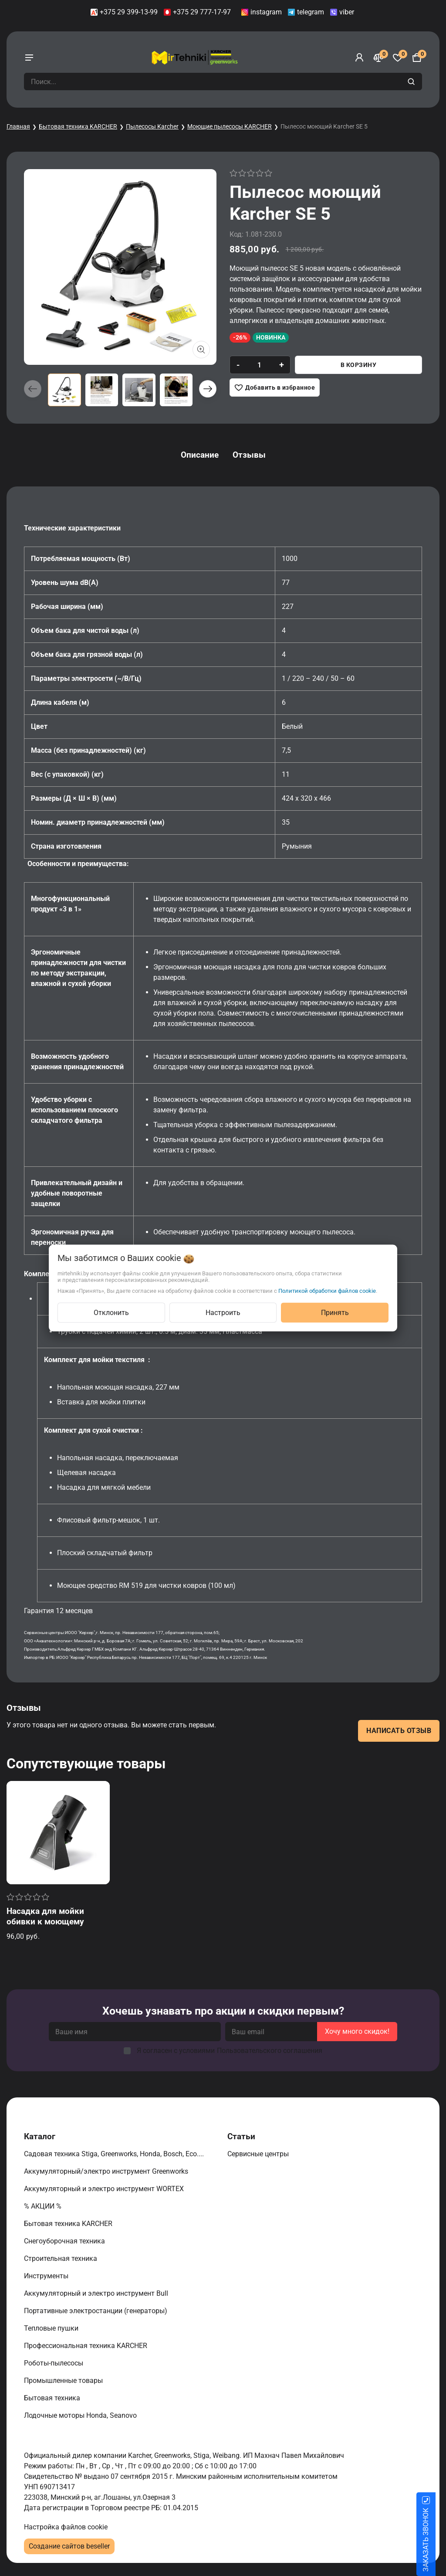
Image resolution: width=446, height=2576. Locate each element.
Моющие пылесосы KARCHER (229, 126)
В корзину (359, 364)
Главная (18, 126)
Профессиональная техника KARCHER (86, 2346)
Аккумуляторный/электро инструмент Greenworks (107, 2171)
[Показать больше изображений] (201, 349)
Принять (335, 1312)
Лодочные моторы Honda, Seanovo (81, 2415)
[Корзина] (417, 57)
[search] (412, 81)
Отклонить (111, 1312)
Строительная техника (62, 2258)
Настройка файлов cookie (66, 2527)
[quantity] (259, 365)
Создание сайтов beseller (69, 2546)
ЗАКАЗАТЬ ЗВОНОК (436, 2540)
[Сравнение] (378, 57)
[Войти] (359, 57)
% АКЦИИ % (43, 2206)
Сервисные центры (259, 2154)
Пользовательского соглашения (269, 2050)
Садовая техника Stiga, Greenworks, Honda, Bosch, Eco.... (115, 2154)
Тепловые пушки (52, 2328)
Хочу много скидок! (357, 2031)
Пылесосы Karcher (152, 126)
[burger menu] (29, 57)
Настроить (223, 1312)
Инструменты (47, 2276)
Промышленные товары (64, 2380)
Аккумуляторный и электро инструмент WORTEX (105, 2189)
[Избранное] (397, 57)
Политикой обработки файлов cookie (327, 1291)
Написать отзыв (398, 1730)
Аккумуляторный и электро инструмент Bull (97, 2293)
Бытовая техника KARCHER (78, 126)
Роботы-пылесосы (54, 2363)
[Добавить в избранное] (275, 387)
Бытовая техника (53, 2398)
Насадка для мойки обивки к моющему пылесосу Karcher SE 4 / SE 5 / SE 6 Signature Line (55, 1926)
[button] (207, 389)
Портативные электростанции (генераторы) (96, 2311)
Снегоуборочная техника (65, 2241)
